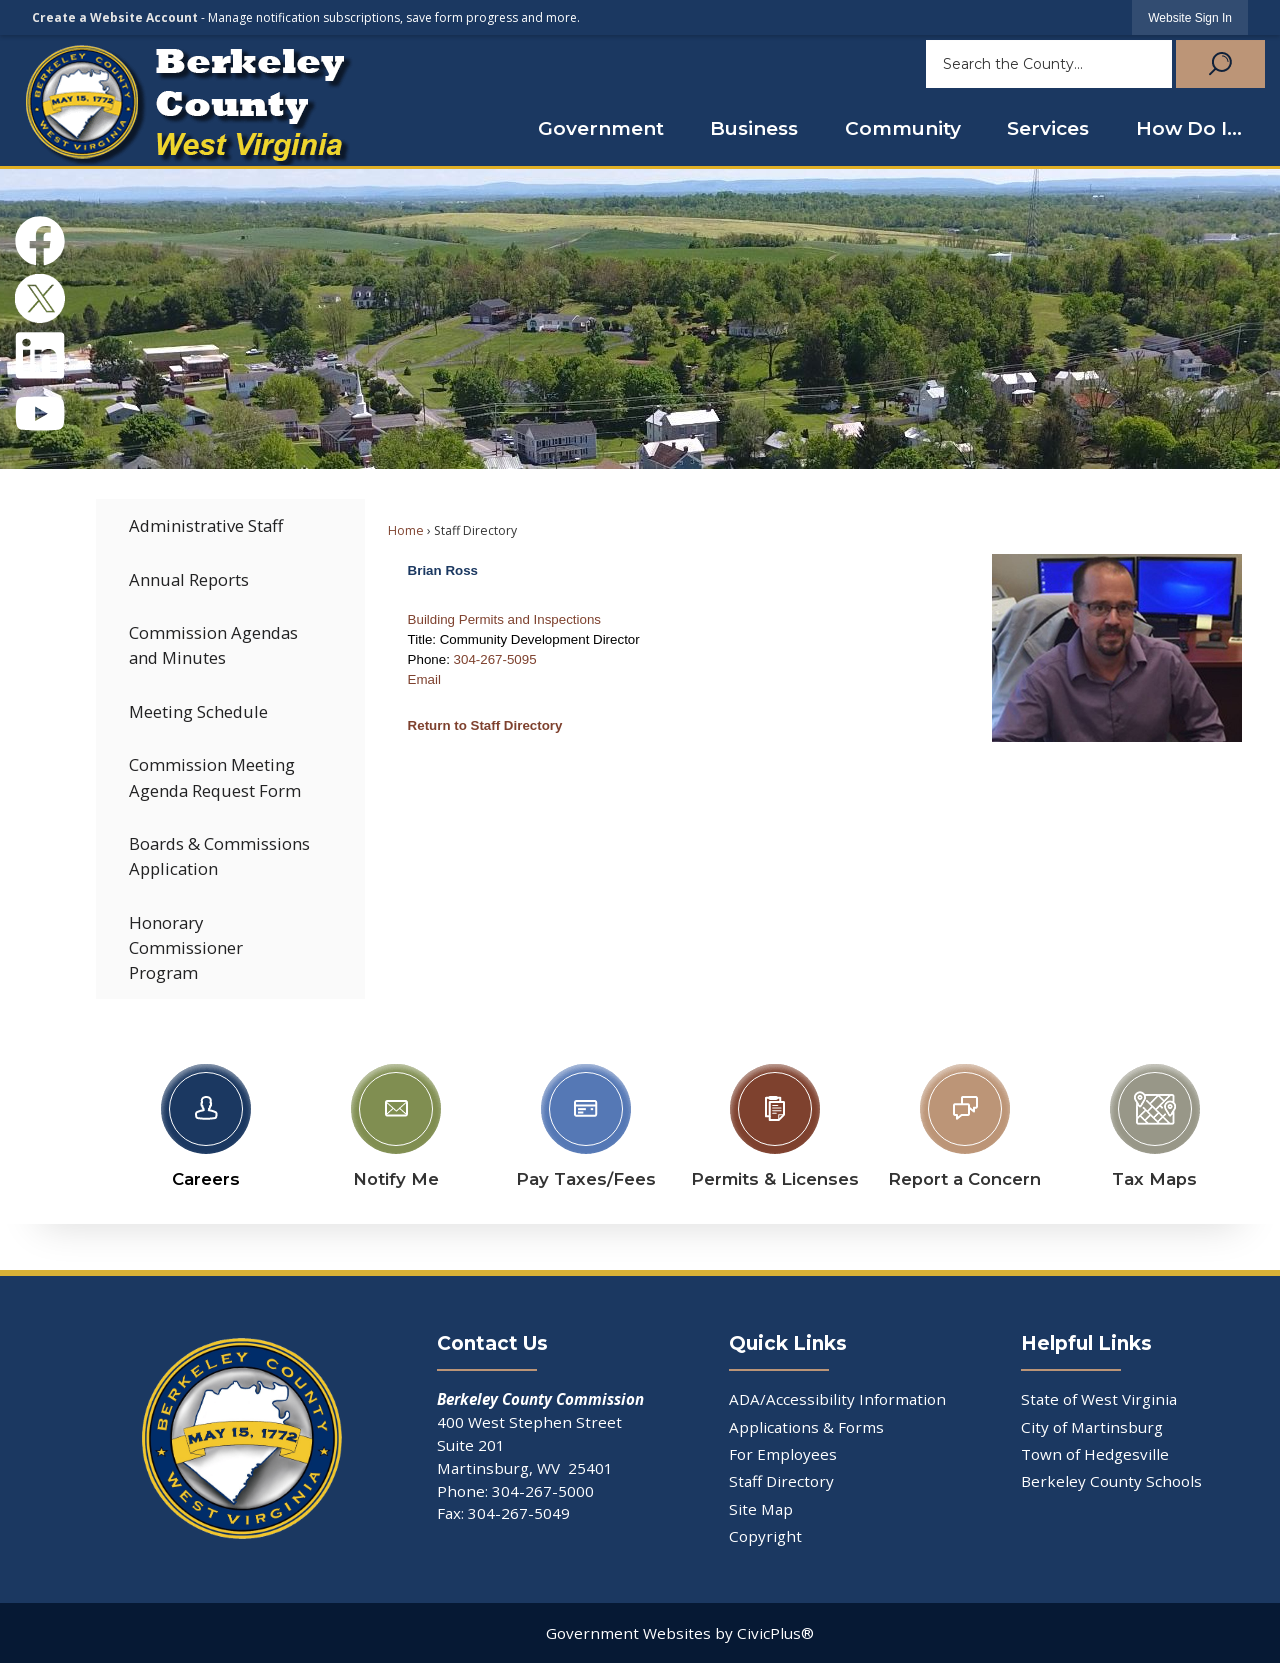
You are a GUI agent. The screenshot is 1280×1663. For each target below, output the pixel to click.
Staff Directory (781, 1481)
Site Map (761, 1509)
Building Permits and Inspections (504, 619)
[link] (1190, 17)
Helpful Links (1086, 1343)
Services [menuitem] (1048, 128)
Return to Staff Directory (485, 725)
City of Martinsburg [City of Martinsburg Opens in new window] (1092, 1427)
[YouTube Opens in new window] (40, 413)
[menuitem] (230, 525)
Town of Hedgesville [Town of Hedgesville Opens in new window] (1095, 1454)
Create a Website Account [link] (115, 17)
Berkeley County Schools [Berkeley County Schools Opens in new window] (1111, 1481)
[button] (1218, 64)
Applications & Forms (806, 1427)
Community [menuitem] (903, 128)
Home (406, 530)
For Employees (783, 1454)
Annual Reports (189, 579)
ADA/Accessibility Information (837, 1399)
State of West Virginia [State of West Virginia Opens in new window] (1099, 1399)
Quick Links (788, 1343)
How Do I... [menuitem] (1189, 128)
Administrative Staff (206, 525)
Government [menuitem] (601, 128)
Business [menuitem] (754, 128)
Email (424, 679)
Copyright (765, 1536)
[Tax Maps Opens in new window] (1155, 1121)
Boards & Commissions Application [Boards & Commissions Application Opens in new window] (219, 856)
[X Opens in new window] (40, 299)
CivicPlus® (775, 1633)
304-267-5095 (495, 659)
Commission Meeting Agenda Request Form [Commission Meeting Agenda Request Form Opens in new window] (215, 777)
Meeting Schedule (198, 711)
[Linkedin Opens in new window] (40, 356)
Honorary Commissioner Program (186, 947)
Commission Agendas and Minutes (213, 645)
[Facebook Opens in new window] (40, 241)
